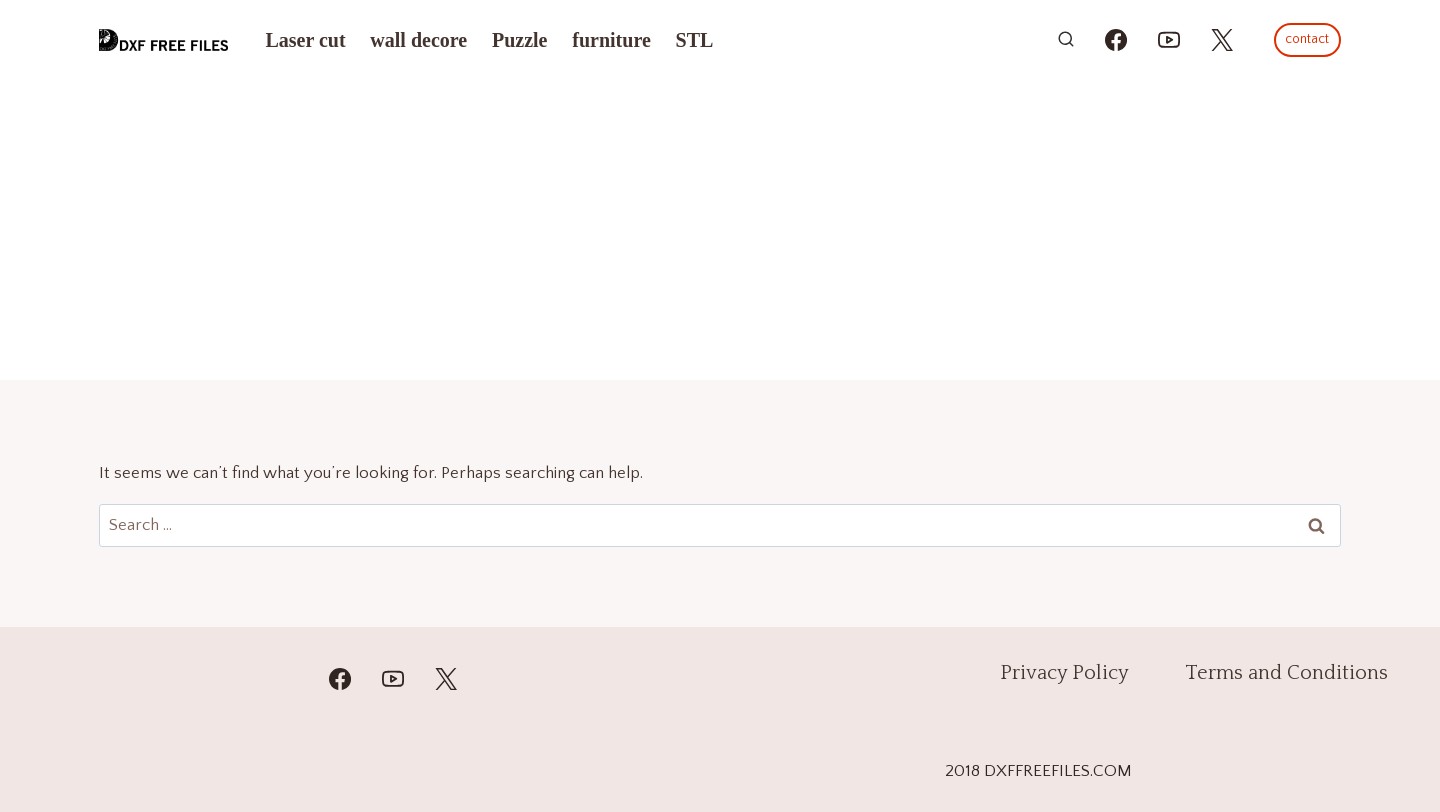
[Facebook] (340, 679)
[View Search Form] (1066, 40)
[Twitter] (446, 679)
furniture (611, 40)
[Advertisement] (720, 230)
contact (1307, 39)
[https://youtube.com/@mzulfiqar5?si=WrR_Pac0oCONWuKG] (1169, 40)
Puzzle (520, 40)
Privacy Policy (1064, 673)
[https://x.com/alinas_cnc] (1222, 40)
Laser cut (305, 40)
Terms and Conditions (1286, 673)
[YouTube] (393, 679)
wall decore (418, 40)
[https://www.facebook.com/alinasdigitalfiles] (1116, 40)
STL (695, 40)
